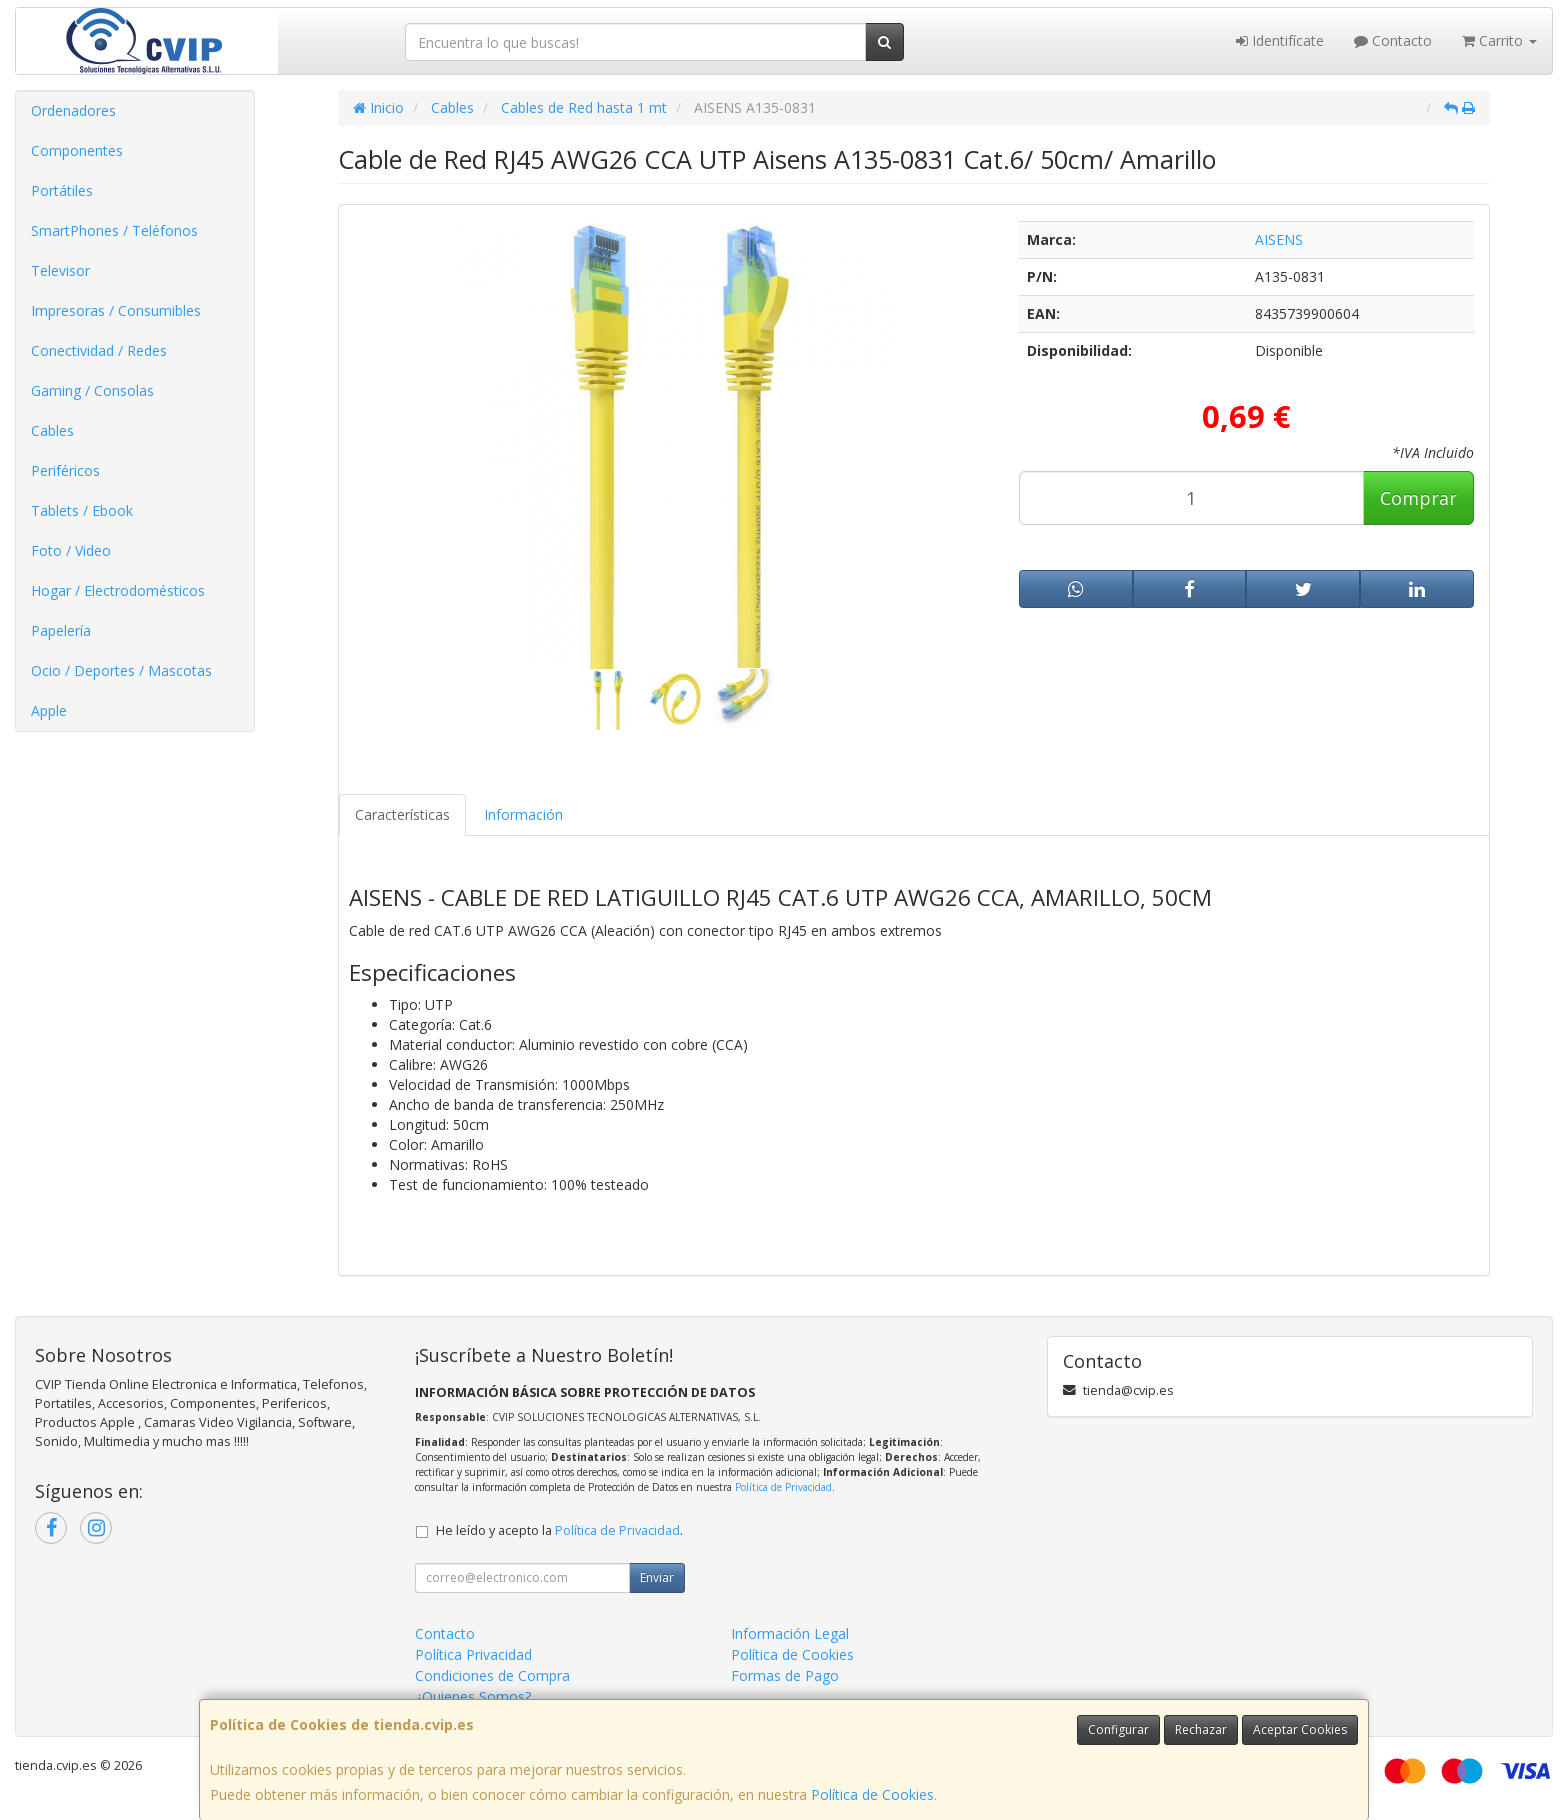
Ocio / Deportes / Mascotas (121, 670)
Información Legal (790, 1633)
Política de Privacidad (783, 1487)
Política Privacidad (473, 1654)
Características (402, 814)
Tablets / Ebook (82, 510)
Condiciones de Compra (492, 1675)
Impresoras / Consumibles (116, 310)
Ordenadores (73, 110)
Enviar (657, 1577)
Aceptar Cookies (1300, 1729)
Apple (49, 710)
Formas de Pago (785, 1675)
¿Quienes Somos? (473, 1696)
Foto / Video (71, 550)
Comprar (1418, 498)
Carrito (1499, 40)
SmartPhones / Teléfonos (114, 230)
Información (523, 814)
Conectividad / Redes (99, 350)
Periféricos (65, 470)
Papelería (61, 630)
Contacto (1393, 40)
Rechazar (1201, 1729)
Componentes (77, 150)
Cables (52, 430)
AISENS (1279, 239)
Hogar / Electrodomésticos (118, 590)
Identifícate (1280, 40)
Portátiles (62, 190)
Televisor (60, 270)
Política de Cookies (872, 1794)
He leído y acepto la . (559, 1530)
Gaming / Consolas (92, 390)
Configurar (1118, 1729)
